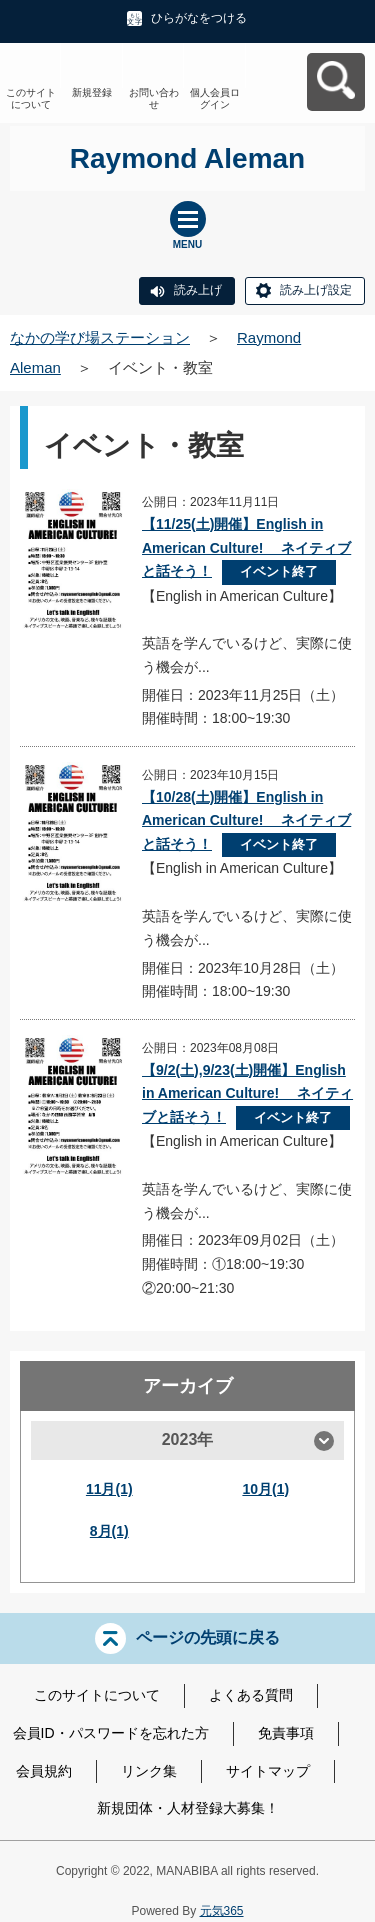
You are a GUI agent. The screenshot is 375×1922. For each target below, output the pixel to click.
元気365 (222, 1911)
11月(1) (109, 1489)
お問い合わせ (154, 98)
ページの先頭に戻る (208, 1637)
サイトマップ (268, 1771)
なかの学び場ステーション (100, 337)
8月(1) (109, 1531)
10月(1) (265, 1489)
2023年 (188, 1439)
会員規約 (44, 1771)
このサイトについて (31, 98)
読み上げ (198, 290)
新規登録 (92, 92)
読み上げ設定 (316, 290)
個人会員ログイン (215, 98)
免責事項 (286, 1733)
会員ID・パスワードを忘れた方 (111, 1733)
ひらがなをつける (199, 18)
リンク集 (149, 1771)
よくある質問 (251, 1695)
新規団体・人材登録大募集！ (188, 1808)
